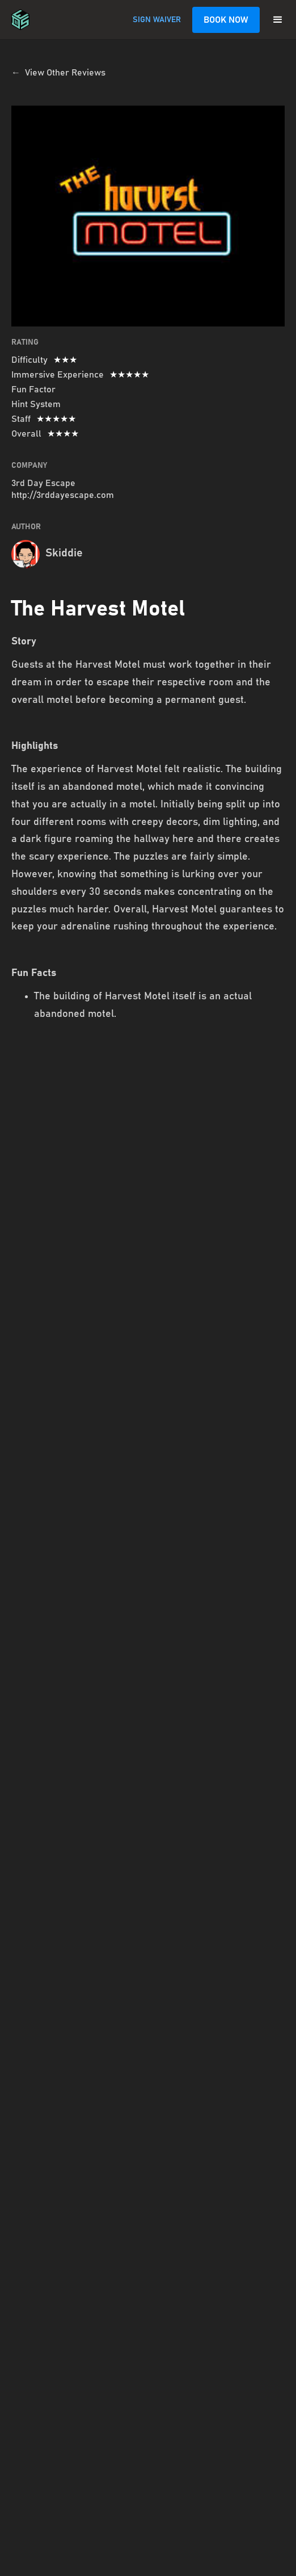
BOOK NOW (226, 19)
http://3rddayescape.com (62, 495)
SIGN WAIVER (157, 20)
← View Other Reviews (58, 72)
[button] (278, 20)
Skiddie (64, 553)
